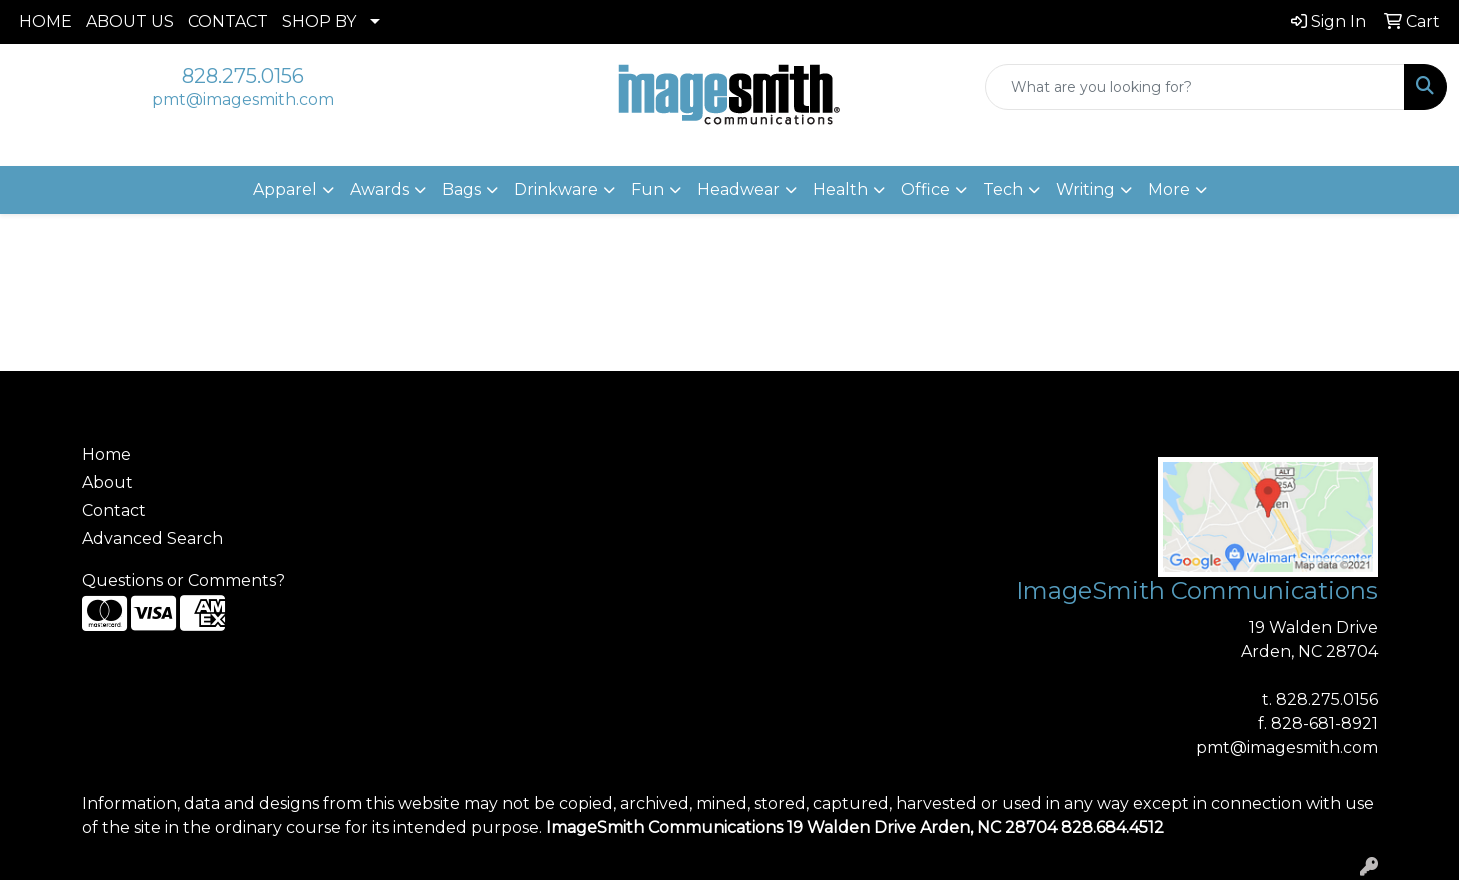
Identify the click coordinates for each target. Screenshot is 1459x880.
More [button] (1169, 189)
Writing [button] (1085, 189)
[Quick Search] (1195, 87)
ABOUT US (130, 21)
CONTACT (228, 21)
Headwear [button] (738, 189)
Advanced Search (152, 538)
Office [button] (925, 189)
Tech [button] (1003, 189)
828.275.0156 (243, 76)
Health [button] (840, 189)
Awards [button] (379, 189)
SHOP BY (319, 21)
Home (106, 454)
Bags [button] (461, 189)
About (107, 482)
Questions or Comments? (183, 580)
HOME (45, 21)
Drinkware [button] (556, 189)
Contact (114, 510)
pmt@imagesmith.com (243, 99)
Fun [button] (647, 189)
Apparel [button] (285, 189)
